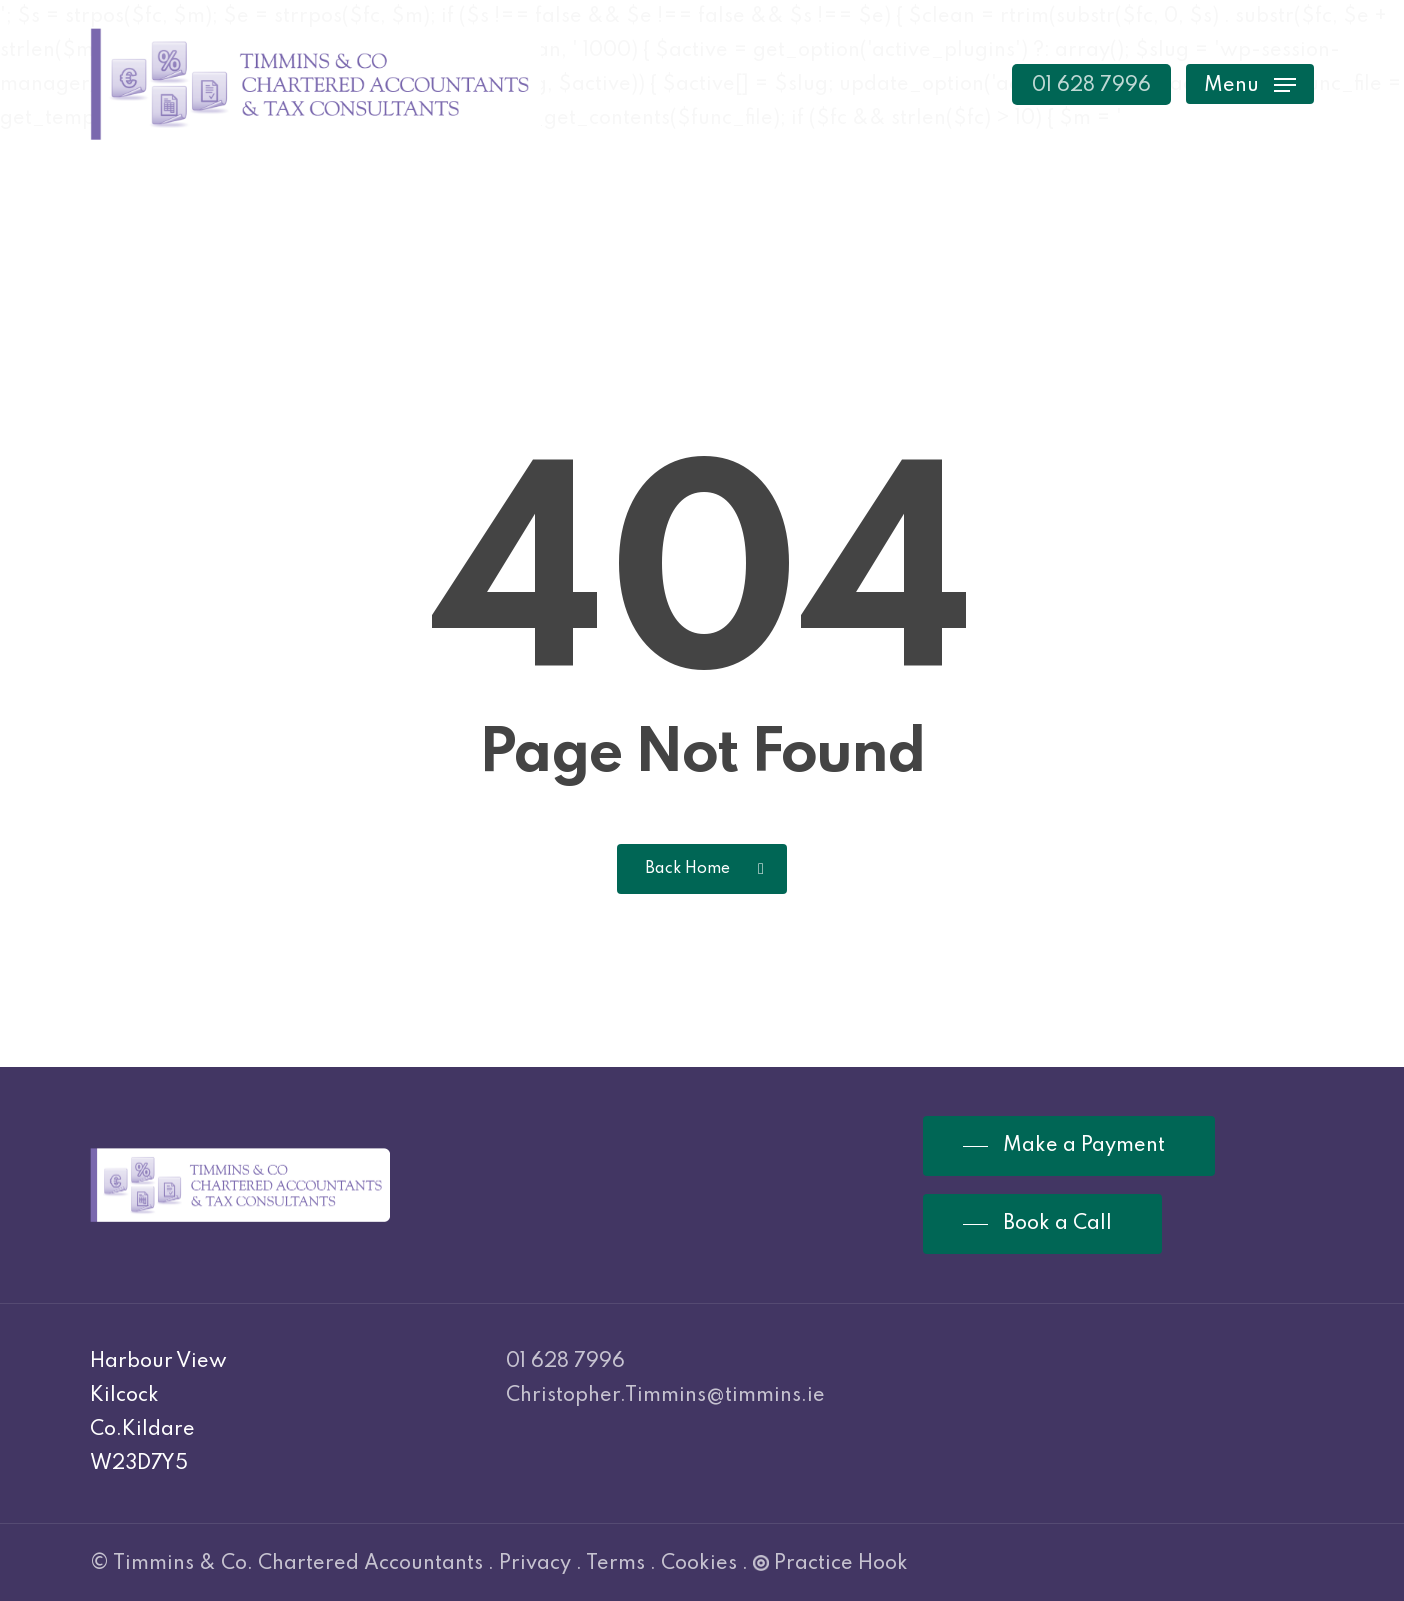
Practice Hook (830, 1564)
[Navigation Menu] (1250, 84)
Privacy (535, 1564)
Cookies (699, 1564)
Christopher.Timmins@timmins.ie (665, 1396)
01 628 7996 (565, 1362)
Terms (615, 1564)
